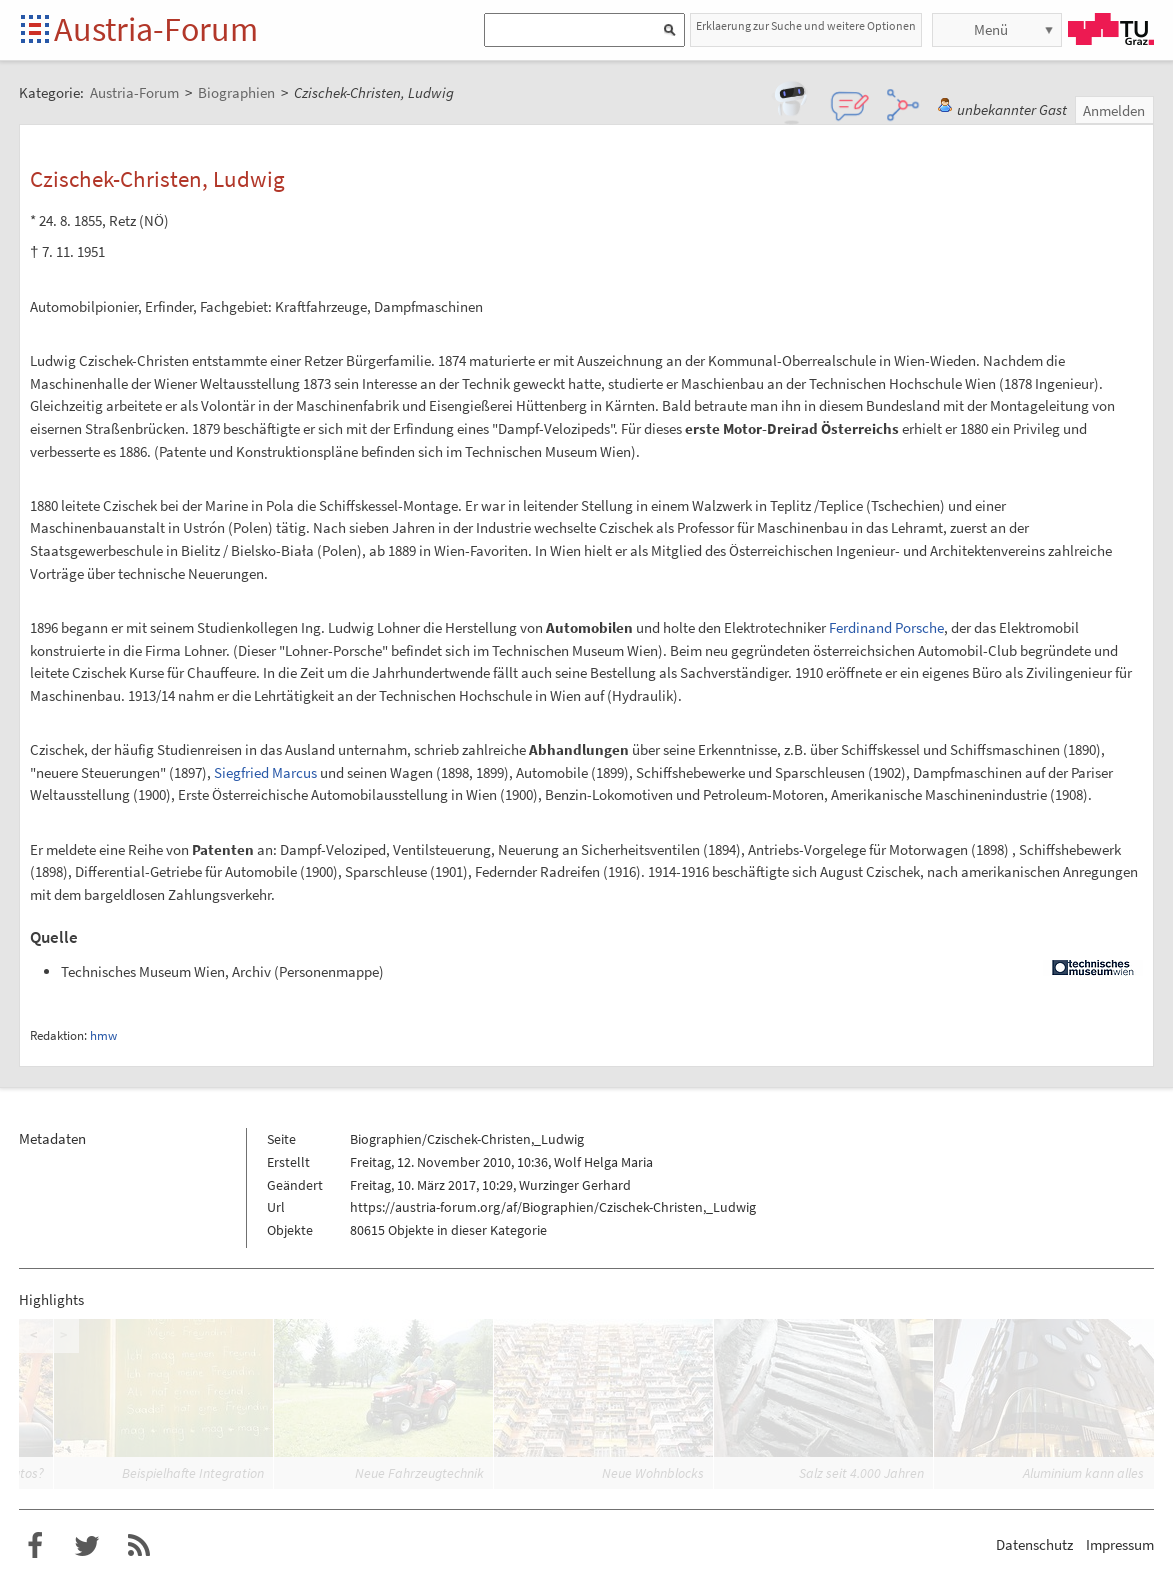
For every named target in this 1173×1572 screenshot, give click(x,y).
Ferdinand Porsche (886, 627)
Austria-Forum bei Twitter (87, 1546)
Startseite (36, 30)
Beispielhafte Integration (193, 1473)
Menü (991, 29)
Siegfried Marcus (265, 772)
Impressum (1120, 1544)
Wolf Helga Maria (603, 1162)
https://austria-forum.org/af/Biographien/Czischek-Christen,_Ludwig (553, 1207)
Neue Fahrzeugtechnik (419, 1473)
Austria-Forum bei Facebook (35, 1546)
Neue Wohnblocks (653, 1473)
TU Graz (1111, 29)
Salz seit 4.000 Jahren (861, 1473)
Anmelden (1114, 110)
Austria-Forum (156, 29)
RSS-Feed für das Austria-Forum (139, 1546)
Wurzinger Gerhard (575, 1185)
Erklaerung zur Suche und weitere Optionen (806, 25)
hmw (103, 1035)
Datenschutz (1034, 1544)
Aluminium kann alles (1083, 1473)
